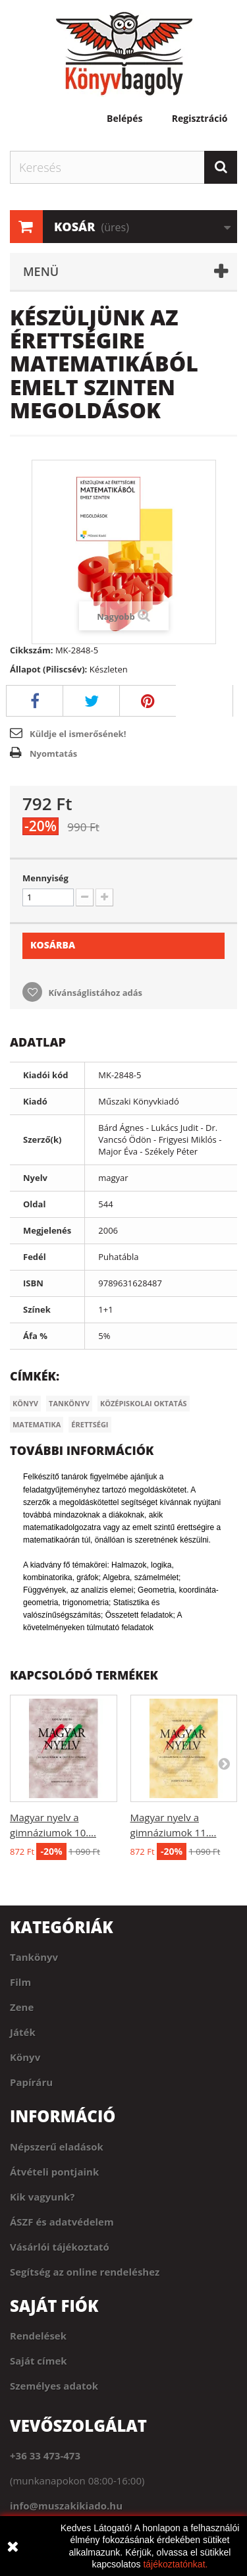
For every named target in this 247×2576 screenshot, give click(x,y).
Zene (22, 2007)
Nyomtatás (53, 753)
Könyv (25, 1403)
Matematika (37, 1424)
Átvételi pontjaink (54, 2171)
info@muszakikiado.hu (66, 2505)
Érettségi (89, 1424)
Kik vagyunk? (42, 2196)
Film (20, 1981)
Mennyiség (45, 878)
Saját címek (38, 2360)
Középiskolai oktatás (143, 1403)
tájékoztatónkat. (175, 2564)
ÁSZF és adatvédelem (62, 2221)
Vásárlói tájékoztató (59, 2246)
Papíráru (31, 2082)
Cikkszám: (31, 650)
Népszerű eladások (56, 2146)
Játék (23, 2032)
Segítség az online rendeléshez (84, 2271)
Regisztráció (200, 118)
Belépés (124, 118)
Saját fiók (54, 2305)
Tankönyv (69, 1403)
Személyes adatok (54, 2385)
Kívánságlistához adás (94, 993)
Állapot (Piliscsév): (48, 669)
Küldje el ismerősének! (78, 734)
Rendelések (38, 2335)
